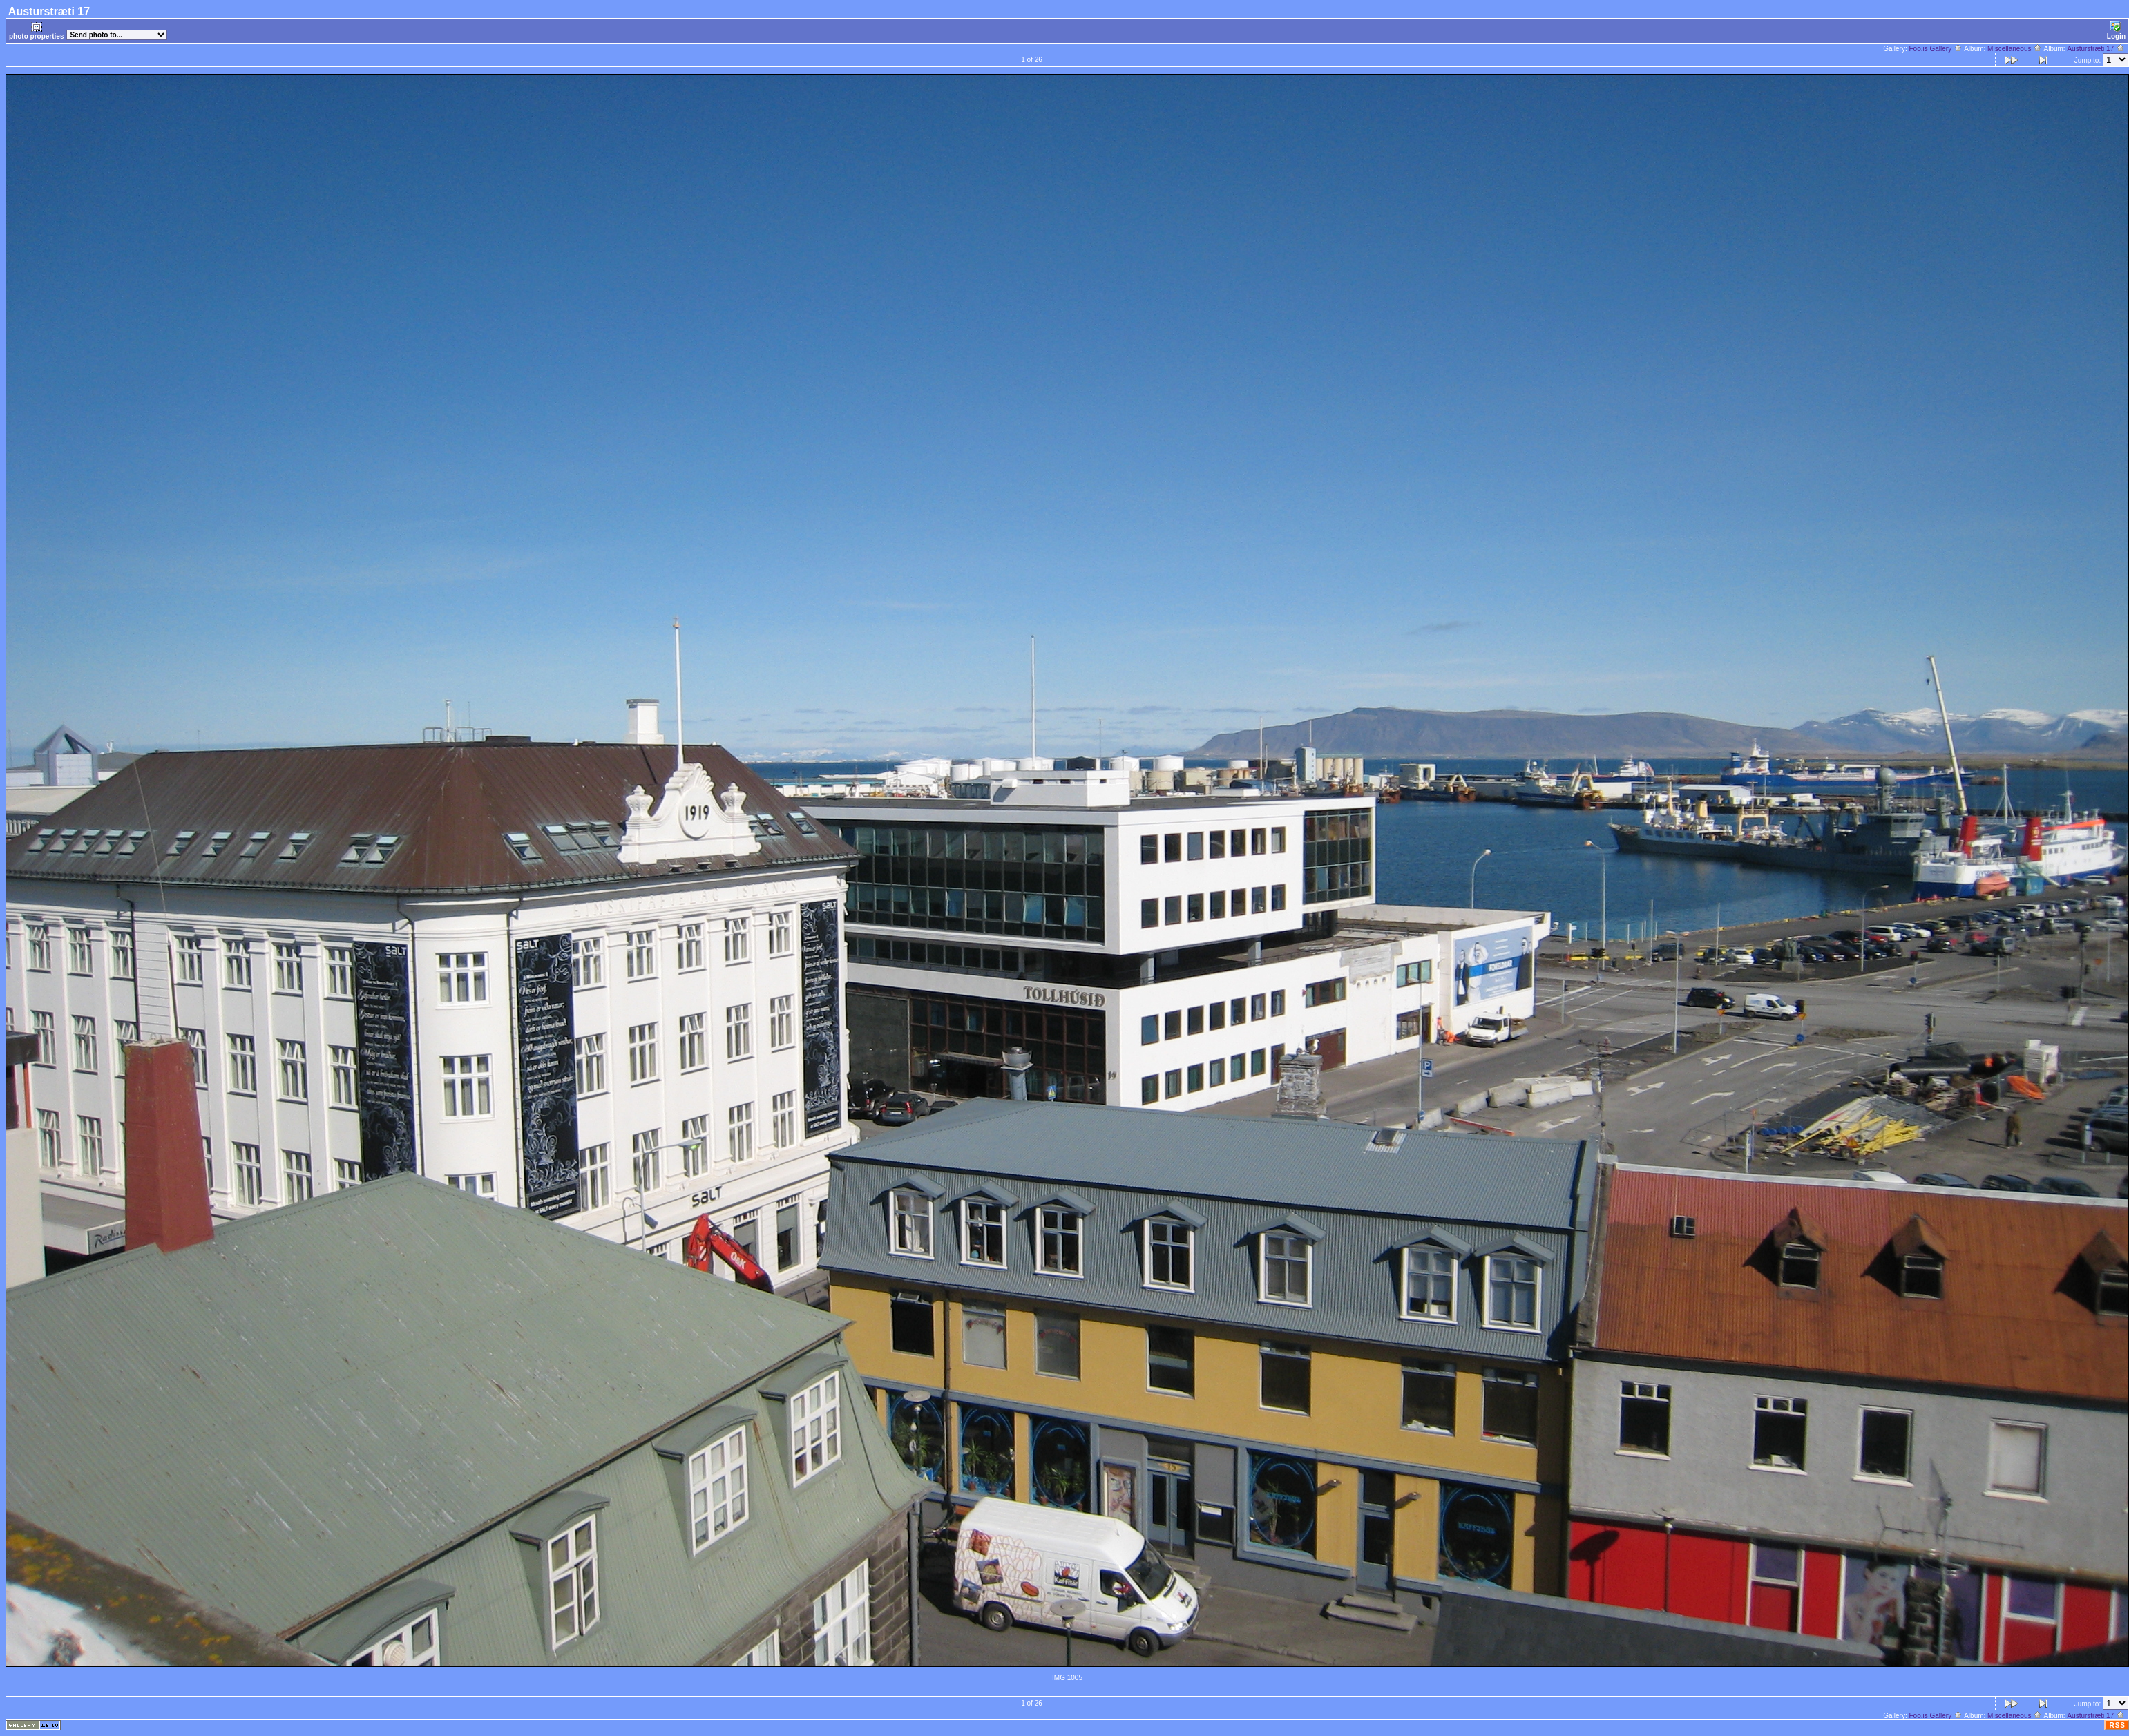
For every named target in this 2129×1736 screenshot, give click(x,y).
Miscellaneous (2014, 49)
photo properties (36, 30)
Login (2116, 30)
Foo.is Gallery (1936, 49)
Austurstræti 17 (2096, 49)
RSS (2117, 1725)
